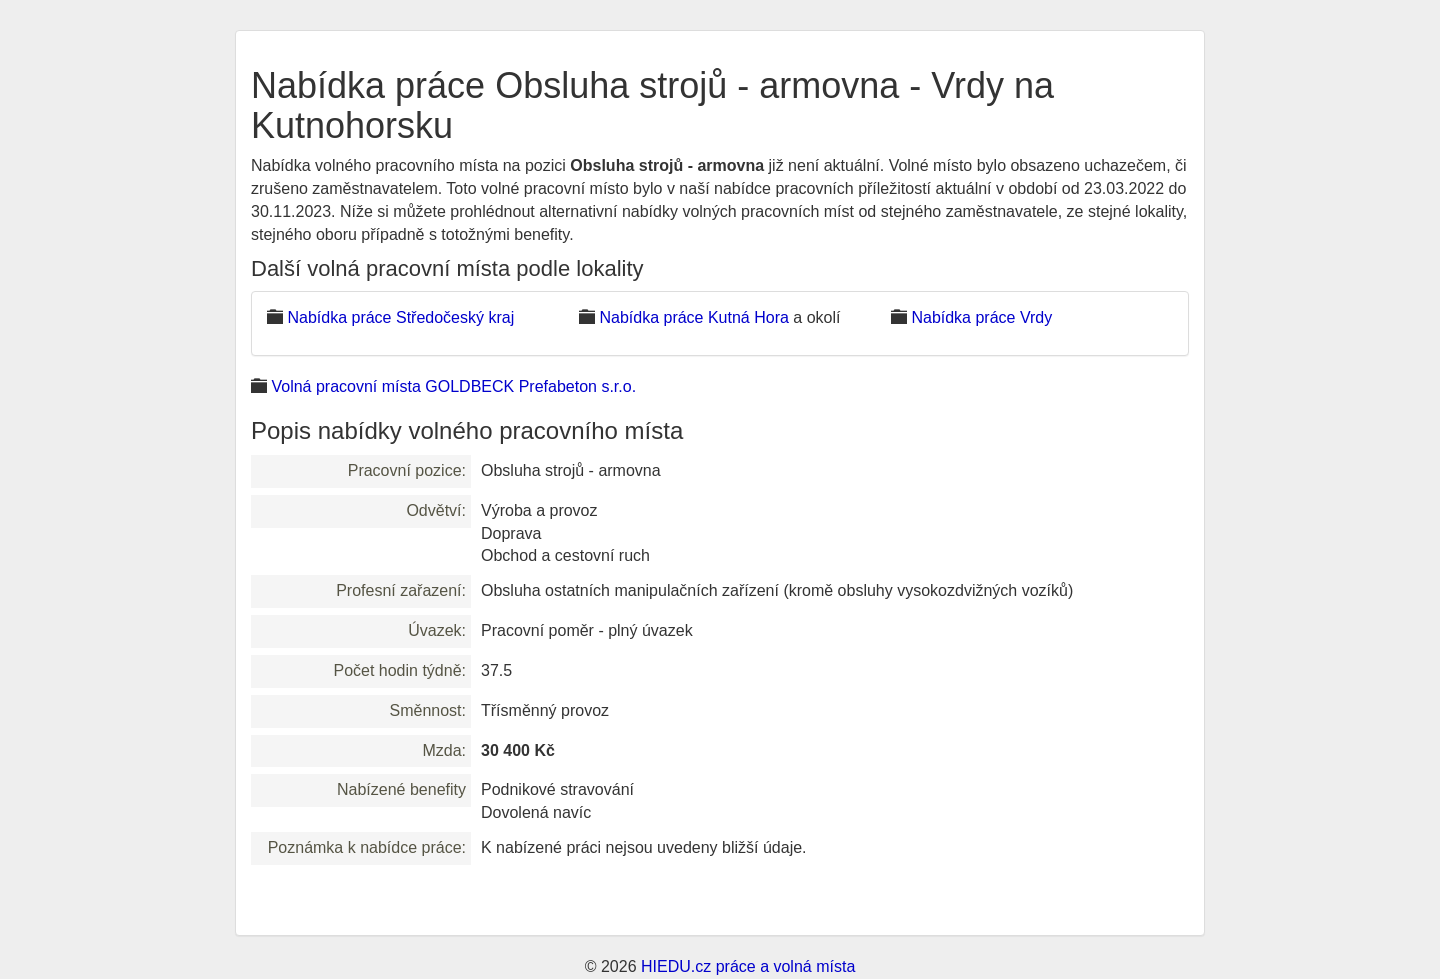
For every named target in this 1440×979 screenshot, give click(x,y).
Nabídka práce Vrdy (981, 317)
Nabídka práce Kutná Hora (693, 317)
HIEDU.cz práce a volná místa (748, 966)
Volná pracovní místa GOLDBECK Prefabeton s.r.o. (453, 386)
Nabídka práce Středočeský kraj (400, 317)
